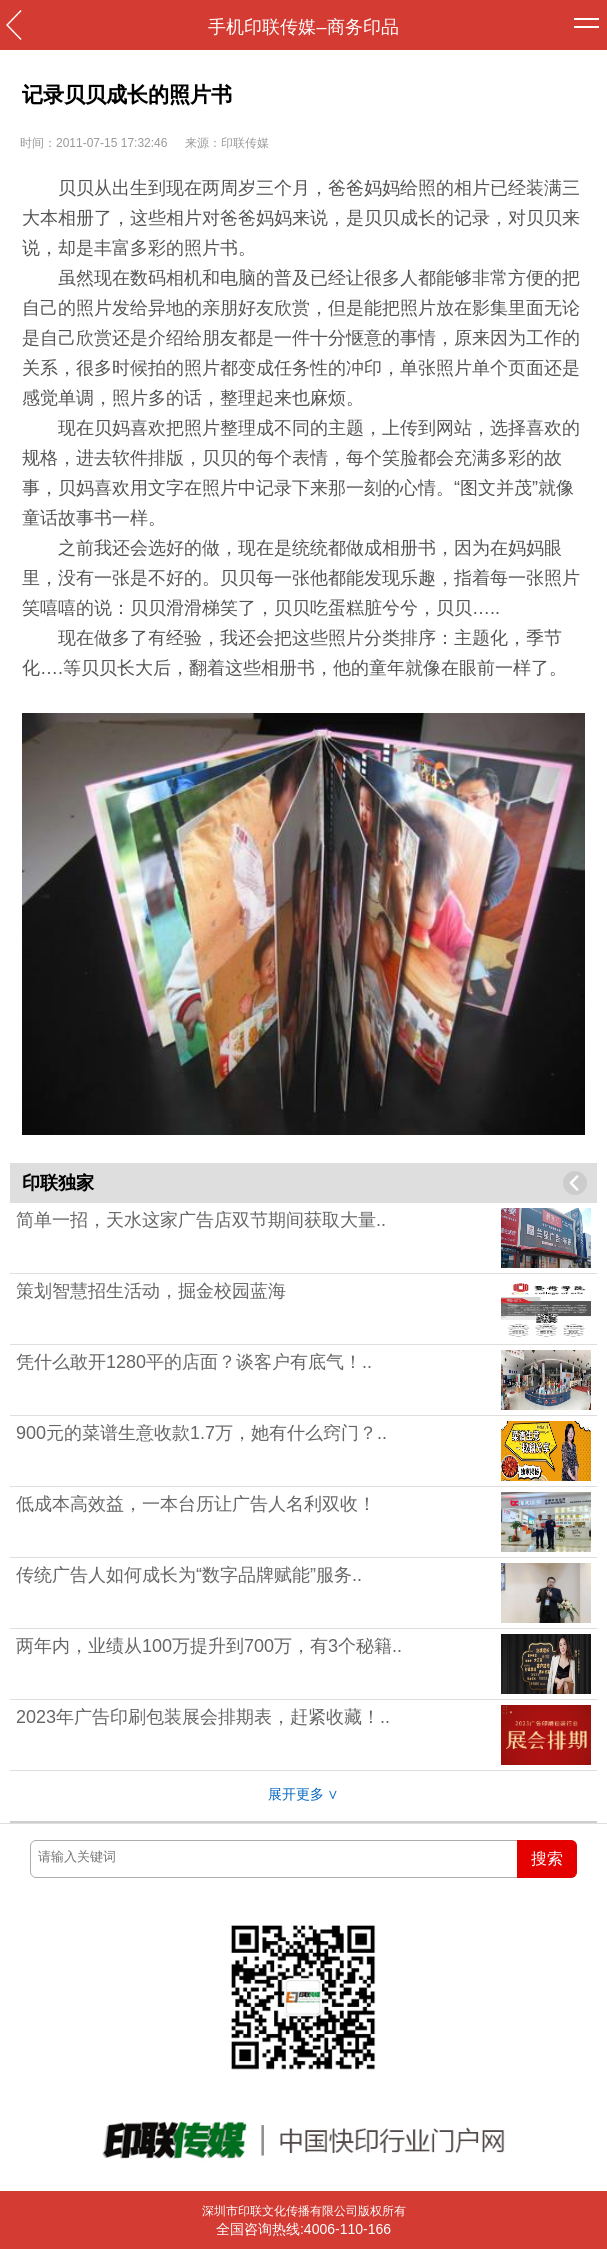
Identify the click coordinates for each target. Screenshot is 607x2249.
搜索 (547, 1858)
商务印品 (363, 27)
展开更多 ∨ (304, 1794)
